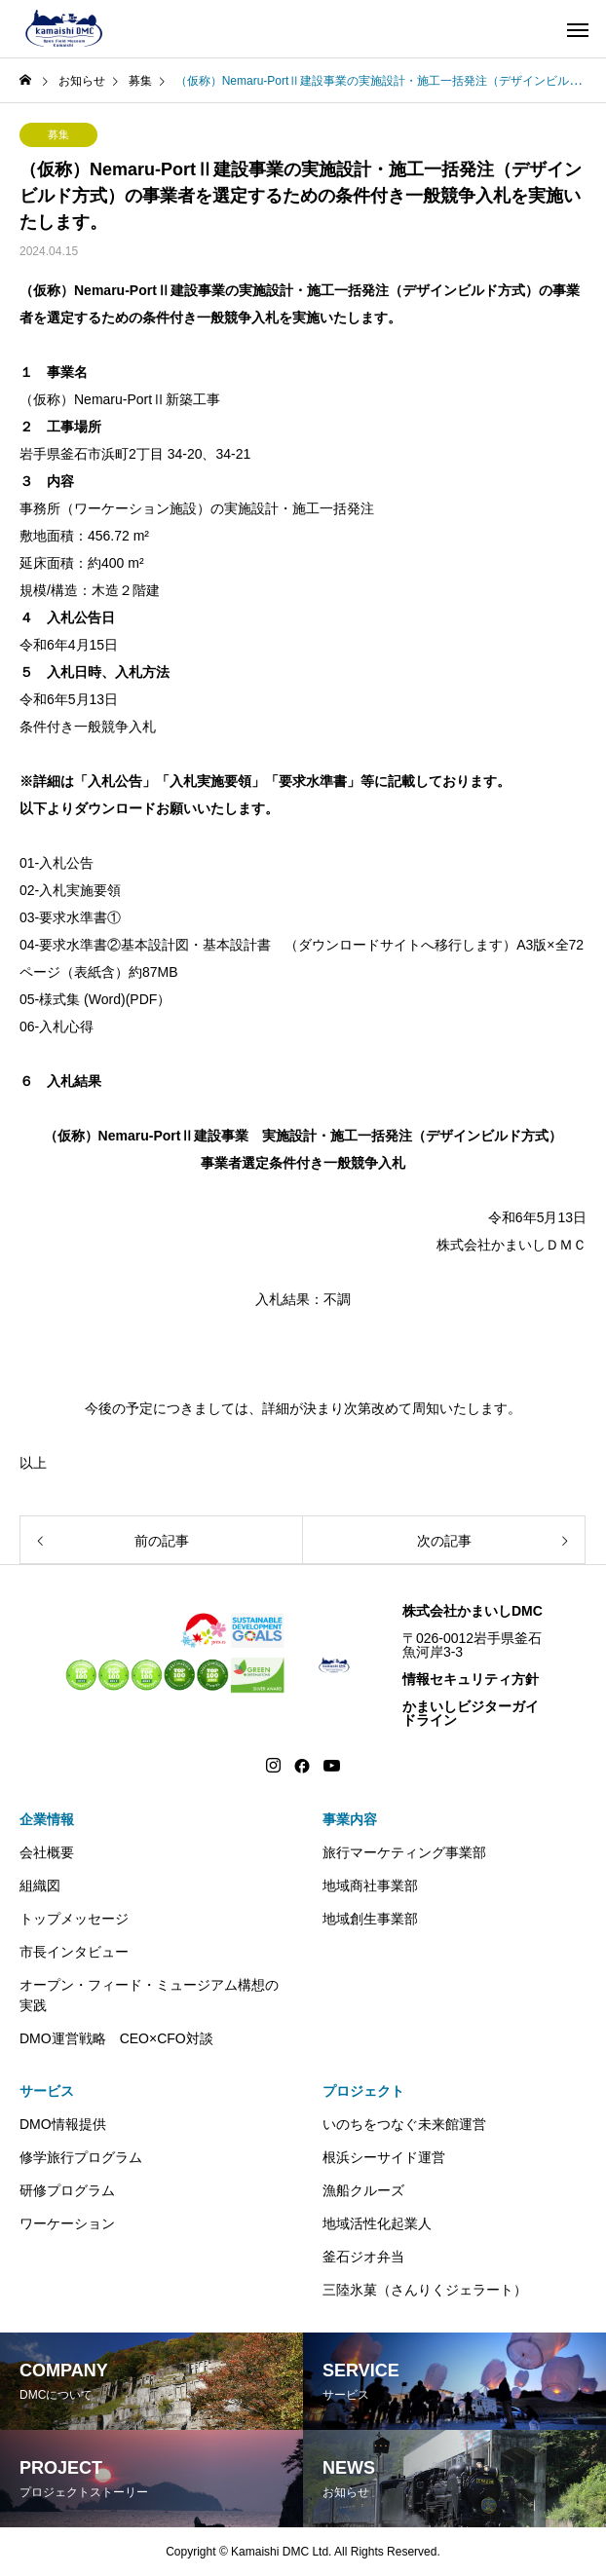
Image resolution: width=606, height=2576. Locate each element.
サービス (46, 2091)
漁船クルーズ (363, 2190)
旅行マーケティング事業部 (404, 1852)
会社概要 (46, 1852)
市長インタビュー (74, 1952)
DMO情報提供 (62, 2124)
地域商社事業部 (370, 1885)
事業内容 (349, 1819)
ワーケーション (67, 2223)
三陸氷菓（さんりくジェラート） (424, 2289)
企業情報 (46, 1819)
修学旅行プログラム (80, 2157)
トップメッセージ (74, 1918)
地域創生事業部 (370, 1918)
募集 (58, 134)
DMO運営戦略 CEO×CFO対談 (116, 2038)
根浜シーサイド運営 (383, 2157)
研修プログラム (67, 2190)
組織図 (39, 1885)
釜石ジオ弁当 (363, 2256)
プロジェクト (363, 2091)
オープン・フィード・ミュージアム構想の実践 (149, 1995)
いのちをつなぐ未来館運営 (404, 2124)
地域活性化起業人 (377, 2223)
